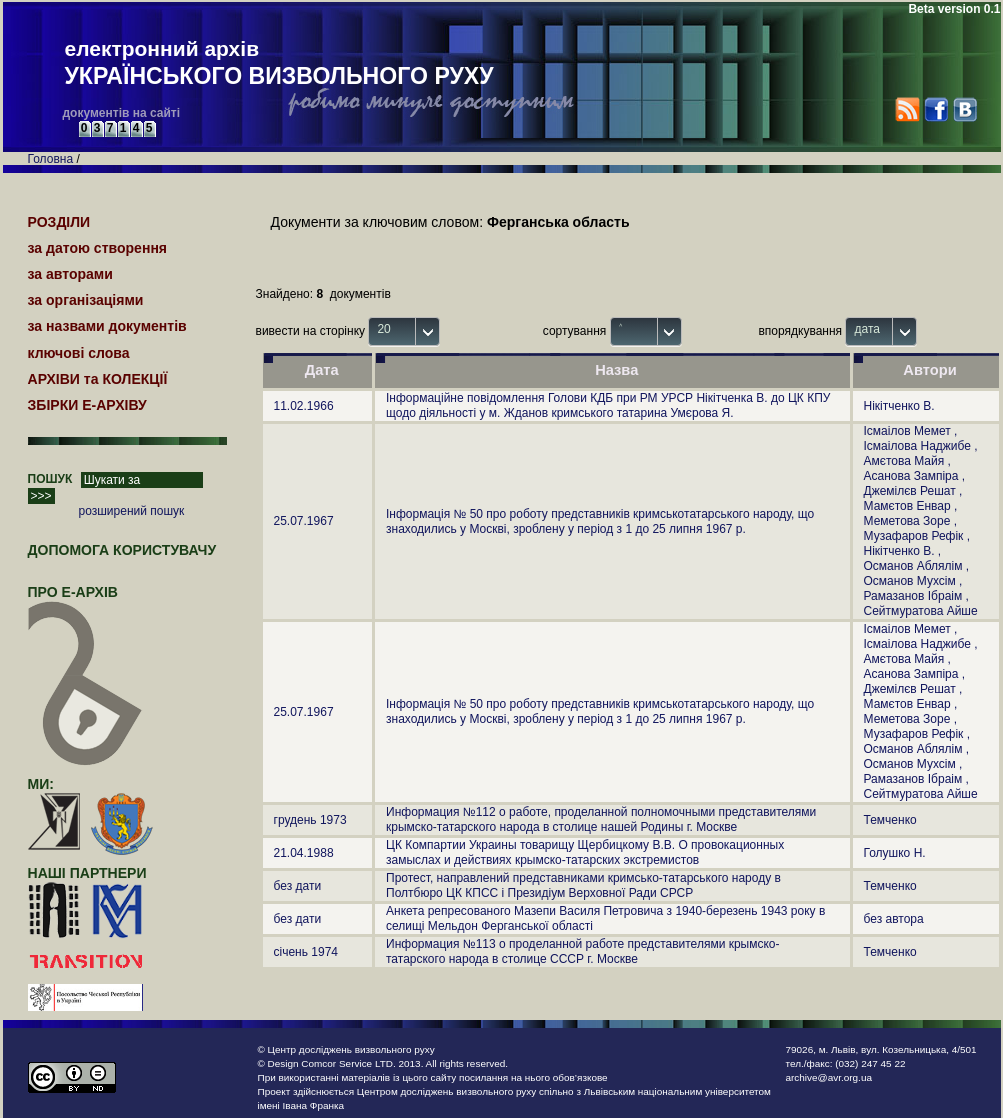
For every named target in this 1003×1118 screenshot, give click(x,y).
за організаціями (86, 300)
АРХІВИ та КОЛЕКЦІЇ (98, 379)
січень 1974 (306, 952)
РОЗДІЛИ (59, 222)
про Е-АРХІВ (85, 601)
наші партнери (87, 873)
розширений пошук (132, 511)
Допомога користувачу (122, 550)
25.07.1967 (304, 521)
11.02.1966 (304, 406)
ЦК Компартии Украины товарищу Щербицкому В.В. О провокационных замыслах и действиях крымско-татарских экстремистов (585, 852)
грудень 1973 (310, 820)
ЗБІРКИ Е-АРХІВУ (87, 405)
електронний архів (279, 64)
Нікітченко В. (899, 406)
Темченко (890, 820)
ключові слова (79, 353)
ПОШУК (50, 479)
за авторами (70, 274)
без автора (894, 919)
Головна (51, 159)
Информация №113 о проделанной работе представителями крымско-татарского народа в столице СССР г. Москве (583, 951)
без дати (298, 886)
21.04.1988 (304, 853)
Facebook (935, 109)
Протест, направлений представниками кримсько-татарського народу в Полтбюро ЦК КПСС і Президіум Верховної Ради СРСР (583, 885)
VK (964, 109)
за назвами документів (107, 326)
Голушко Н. (895, 853)
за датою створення (98, 248)
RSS (907, 109)
